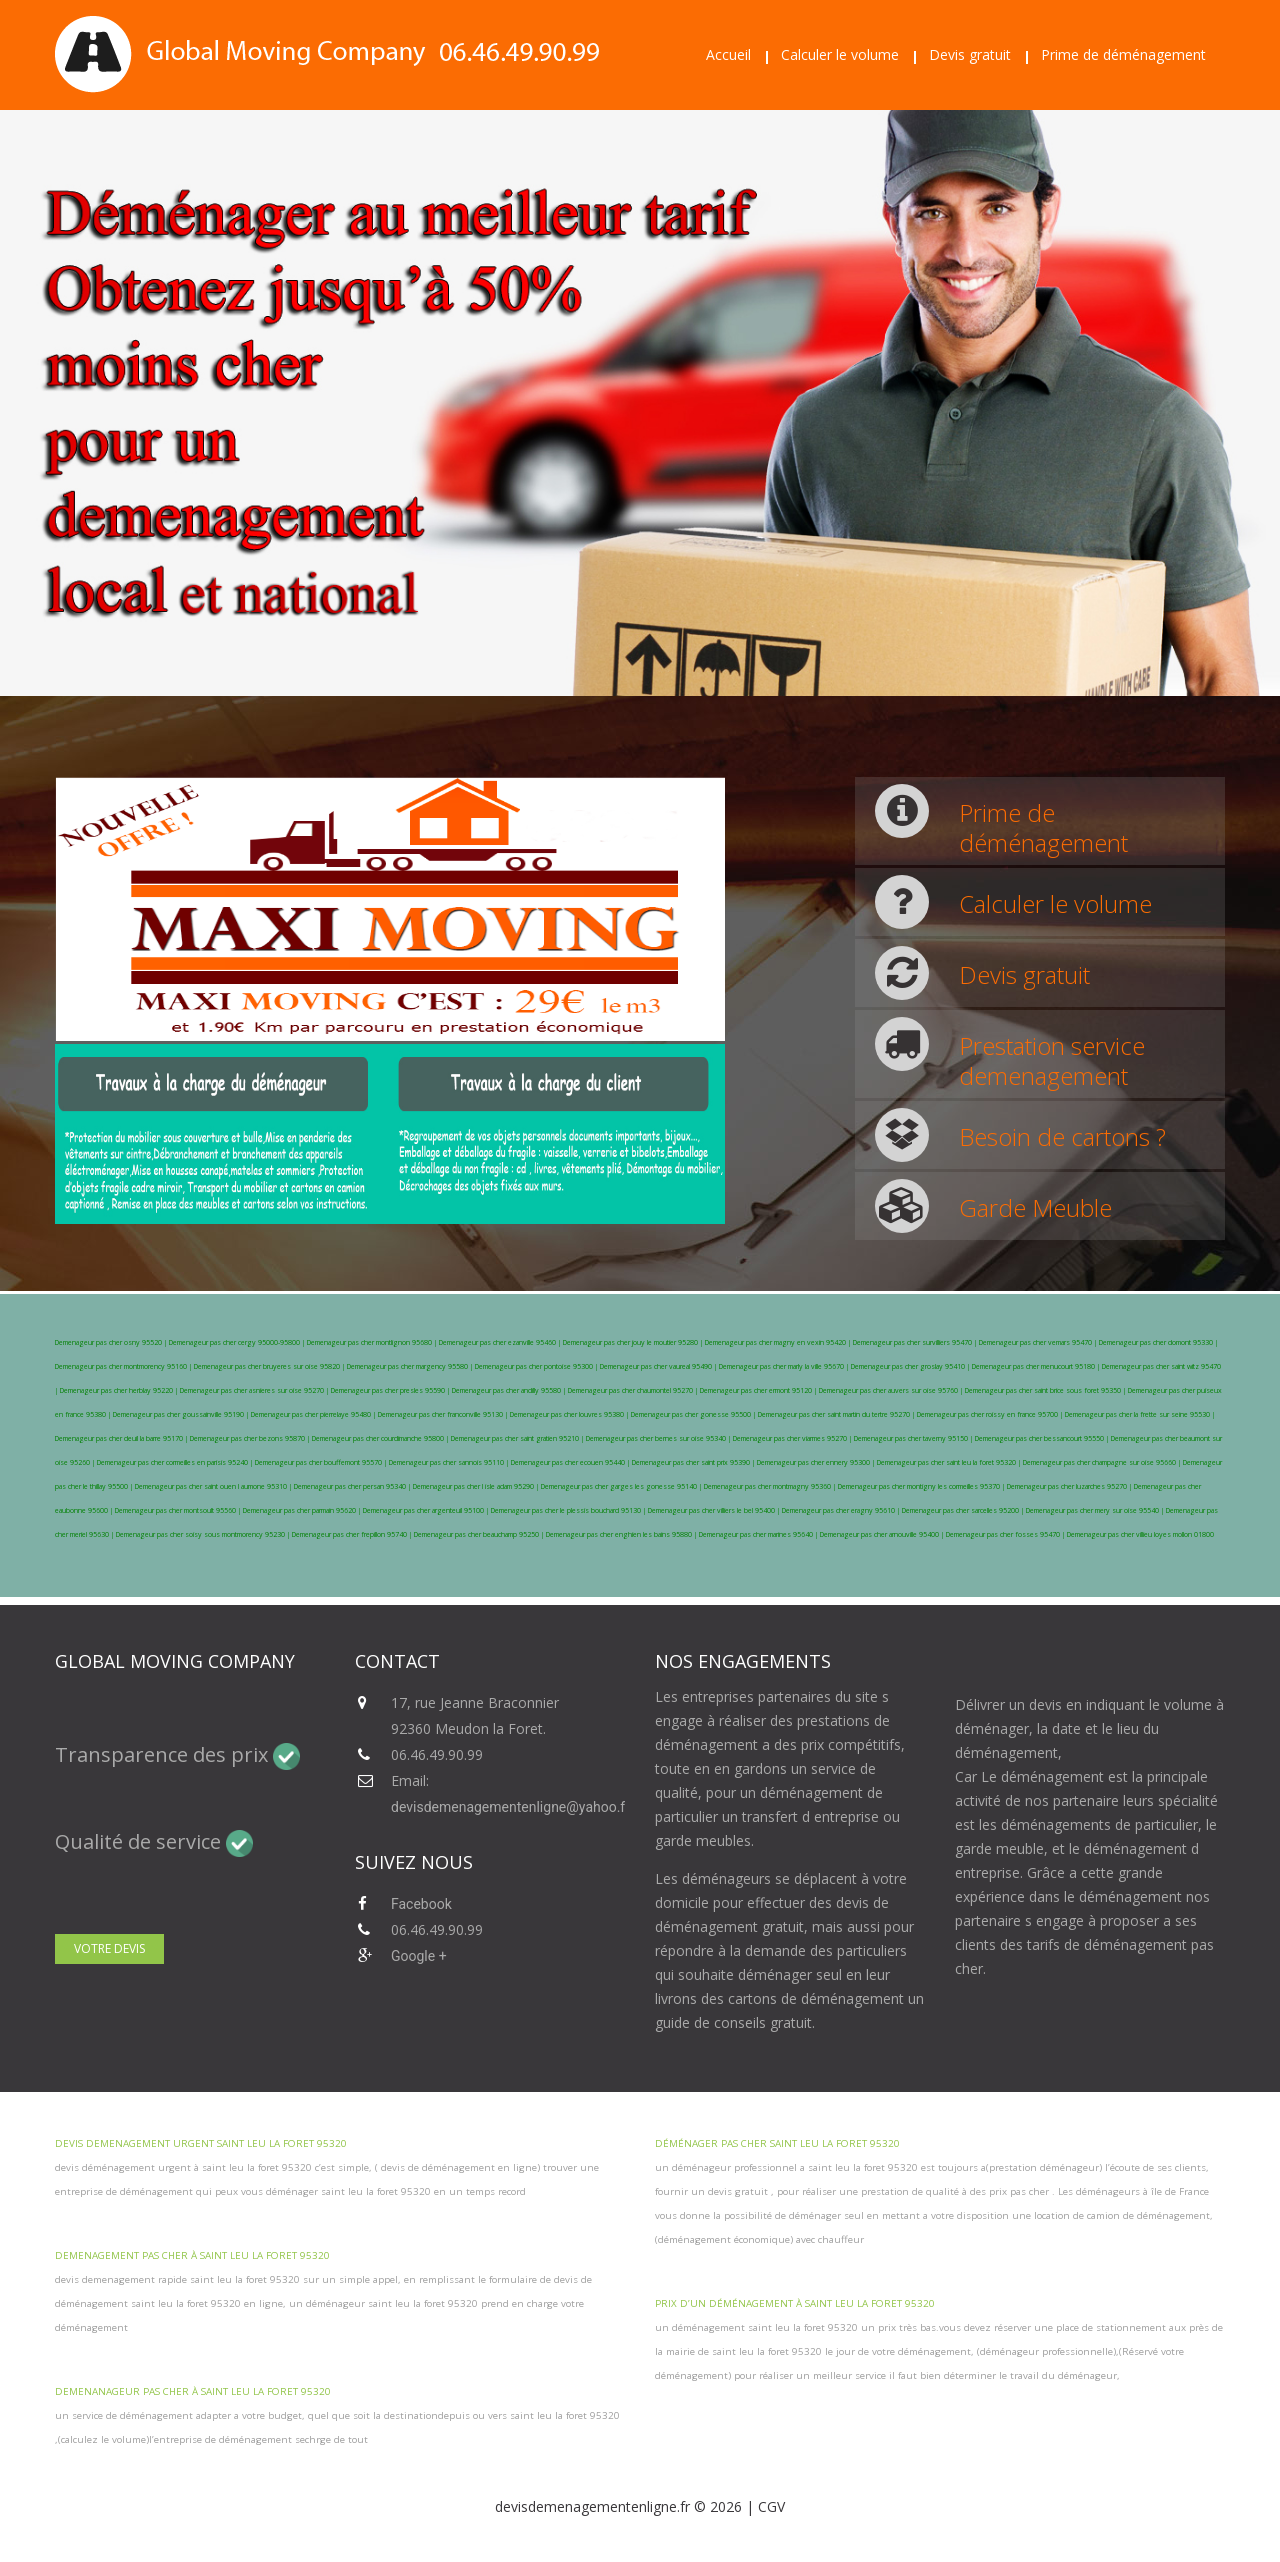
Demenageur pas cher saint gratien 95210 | (518, 1438)
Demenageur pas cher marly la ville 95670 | (785, 1366)
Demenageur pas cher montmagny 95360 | (771, 1486)
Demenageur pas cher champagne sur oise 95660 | (1103, 1462)
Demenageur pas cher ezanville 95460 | (501, 1342)
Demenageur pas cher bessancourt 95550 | (1043, 1438)
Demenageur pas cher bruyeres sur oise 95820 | (270, 1366)
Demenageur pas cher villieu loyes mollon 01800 (1140, 1534)
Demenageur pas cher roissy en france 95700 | (991, 1414)
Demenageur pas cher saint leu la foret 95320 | (950, 1462)
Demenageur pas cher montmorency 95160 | (124, 1366)
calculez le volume (103, 2439)
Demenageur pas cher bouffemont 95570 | (322, 1462)
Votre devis (109, 1948)
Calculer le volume (840, 54)
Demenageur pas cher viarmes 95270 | (793, 1438)
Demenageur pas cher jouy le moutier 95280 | (634, 1342)
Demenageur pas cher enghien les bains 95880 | (622, 1534)
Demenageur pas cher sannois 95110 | (450, 1462)
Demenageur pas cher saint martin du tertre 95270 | (837, 1414)
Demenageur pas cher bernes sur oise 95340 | (659, 1438)
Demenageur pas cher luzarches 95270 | (1070, 1486)
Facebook (421, 1904)
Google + (419, 1956)
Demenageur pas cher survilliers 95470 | (916, 1342)
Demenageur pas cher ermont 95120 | (759, 1390)
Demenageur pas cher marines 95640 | (759, 1534)
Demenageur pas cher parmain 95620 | (303, 1510)
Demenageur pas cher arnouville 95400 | (883, 1534)
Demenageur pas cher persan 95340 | (353, 1486)
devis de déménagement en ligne (457, 2167)
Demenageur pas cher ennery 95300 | (817, 1462)
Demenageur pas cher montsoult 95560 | (179, 1510)
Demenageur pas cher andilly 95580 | (510, 1390)
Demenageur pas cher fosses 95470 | (1006, 1534)
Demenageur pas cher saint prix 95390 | (694, 1462)
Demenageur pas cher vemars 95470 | (1039, 1342)
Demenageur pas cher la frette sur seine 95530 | (1140, 1414)
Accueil (728, 54)
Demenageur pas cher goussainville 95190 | (182, 1414)
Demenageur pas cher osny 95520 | (112, 1342)
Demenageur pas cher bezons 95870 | (251, 1438)
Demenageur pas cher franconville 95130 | (444, 1414)
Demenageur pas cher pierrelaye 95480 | (314, 1414)
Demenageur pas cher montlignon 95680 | (373, 1342)
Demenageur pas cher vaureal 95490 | (659, 1366)
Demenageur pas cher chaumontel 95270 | (634, 1390)
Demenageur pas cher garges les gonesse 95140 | (622, 1486)
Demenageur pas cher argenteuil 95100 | (427, 1510)
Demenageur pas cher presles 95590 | (391, 1390)
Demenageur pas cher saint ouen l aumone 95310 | (214, 1486)
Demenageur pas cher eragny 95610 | (842, 1510)
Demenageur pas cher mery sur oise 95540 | (1096, 1510)
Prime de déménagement (1123, 54)
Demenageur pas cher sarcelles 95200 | (964, 1510)
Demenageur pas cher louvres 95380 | (570, 1414)
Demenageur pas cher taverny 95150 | (914, 1438)
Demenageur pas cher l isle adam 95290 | (477, 1486)
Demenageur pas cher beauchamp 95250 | (480, 1534)
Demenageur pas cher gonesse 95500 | (694, 1414)
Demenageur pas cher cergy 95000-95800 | (238, 1342)
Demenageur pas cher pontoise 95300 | (537, 1366)
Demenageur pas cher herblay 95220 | (120, 1390)
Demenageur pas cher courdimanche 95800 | (381, 1438)
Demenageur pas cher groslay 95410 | (911, 1366)
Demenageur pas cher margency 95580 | (411, 1366)
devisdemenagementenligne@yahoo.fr (510, 1807)
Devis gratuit (970, 54)
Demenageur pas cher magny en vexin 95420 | (779, 1342)
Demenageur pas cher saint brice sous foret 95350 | (1046, 1390)
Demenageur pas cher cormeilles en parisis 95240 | (176, 1462)
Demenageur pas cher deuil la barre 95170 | (122, 1438)
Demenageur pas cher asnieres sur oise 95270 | (255, 1390)
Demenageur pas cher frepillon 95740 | (353, 1534)
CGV (771, 2506)
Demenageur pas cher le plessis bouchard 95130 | (569, 1510)
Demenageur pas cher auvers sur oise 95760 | (892, 1390)
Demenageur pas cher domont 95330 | (1158, 1342)
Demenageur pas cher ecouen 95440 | (571, 1462)
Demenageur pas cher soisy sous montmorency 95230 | (204, 1534)
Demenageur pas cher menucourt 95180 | (1037, 1366)
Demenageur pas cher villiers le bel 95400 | (715, 1510)
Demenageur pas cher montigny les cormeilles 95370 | (922, 1486)
